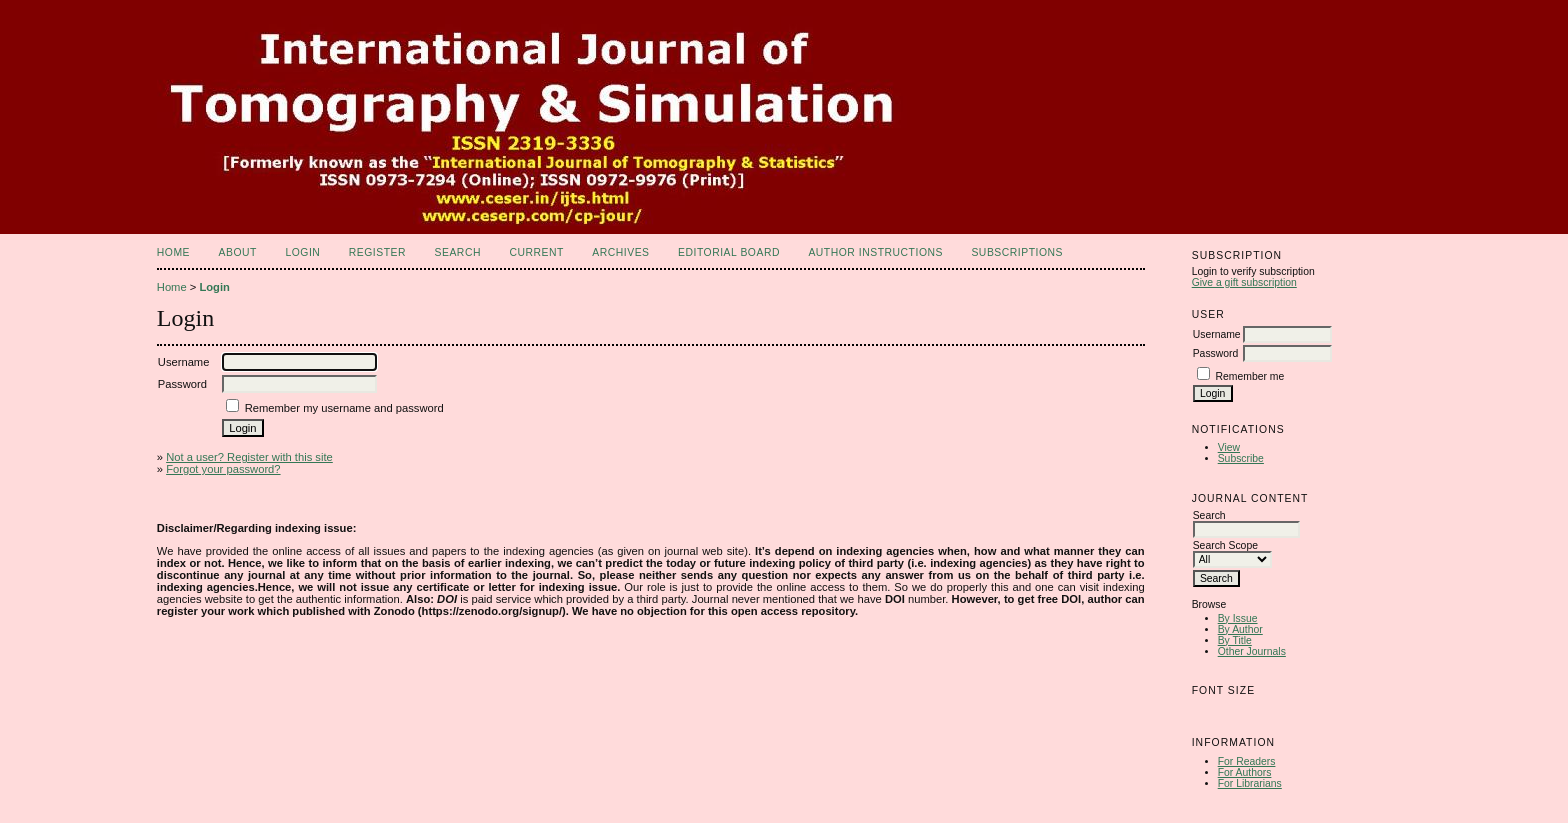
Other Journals (1252, 651)
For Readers (1247, 761)
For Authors (1245, 772)
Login (302, 252)
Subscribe (1241, 458)
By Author (1240, 629)
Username (1217, 334)
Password (1216, 353)
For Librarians (1250, 783)
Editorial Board (729, 252)
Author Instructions (875, 252)
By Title (1235, 640)
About (238, 252)
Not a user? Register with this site (249, 457)
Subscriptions (1017, 252)
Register (377, 252)
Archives (620, 252)
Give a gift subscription (1244, 282)
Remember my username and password (344, 408)
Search (458, 252)
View (1229, 447)
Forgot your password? (223, 469)
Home (173, 252)
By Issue (1238, 618)
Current (536, 252)
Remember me (1250, 376)
